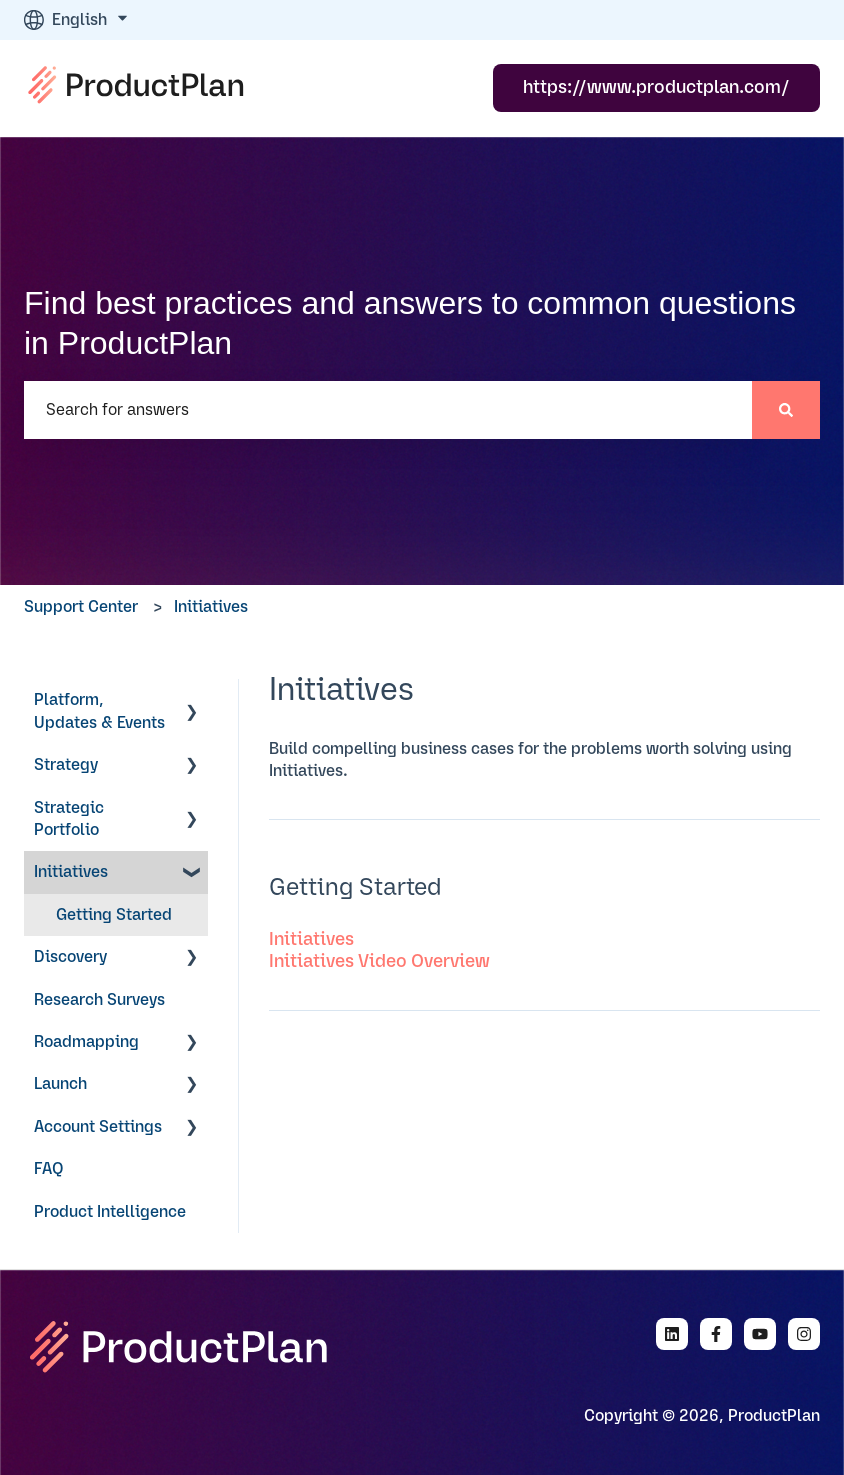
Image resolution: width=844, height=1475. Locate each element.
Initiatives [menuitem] (71, 872)
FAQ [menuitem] (49, 1169)
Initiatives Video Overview (379, 962)
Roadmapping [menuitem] (86, 1042)
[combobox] (388, 410)
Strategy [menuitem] (66, 765)
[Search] (786, 410)
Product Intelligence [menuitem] (110, 1212)
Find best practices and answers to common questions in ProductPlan (410, 323)
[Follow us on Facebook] (716, 1334)
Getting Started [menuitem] (114, 915)
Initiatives (211, 607)
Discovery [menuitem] (70, 957)
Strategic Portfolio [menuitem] (69, 819)
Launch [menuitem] (60, 1084)
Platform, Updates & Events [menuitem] (99, 711)
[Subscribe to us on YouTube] (760, 1334)
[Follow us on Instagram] (804, 1334)
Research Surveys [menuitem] (99, 1000)
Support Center (81, 607)
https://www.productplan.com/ (656, 88)
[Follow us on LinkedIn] (672, 1334)
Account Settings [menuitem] (98, 1127)
